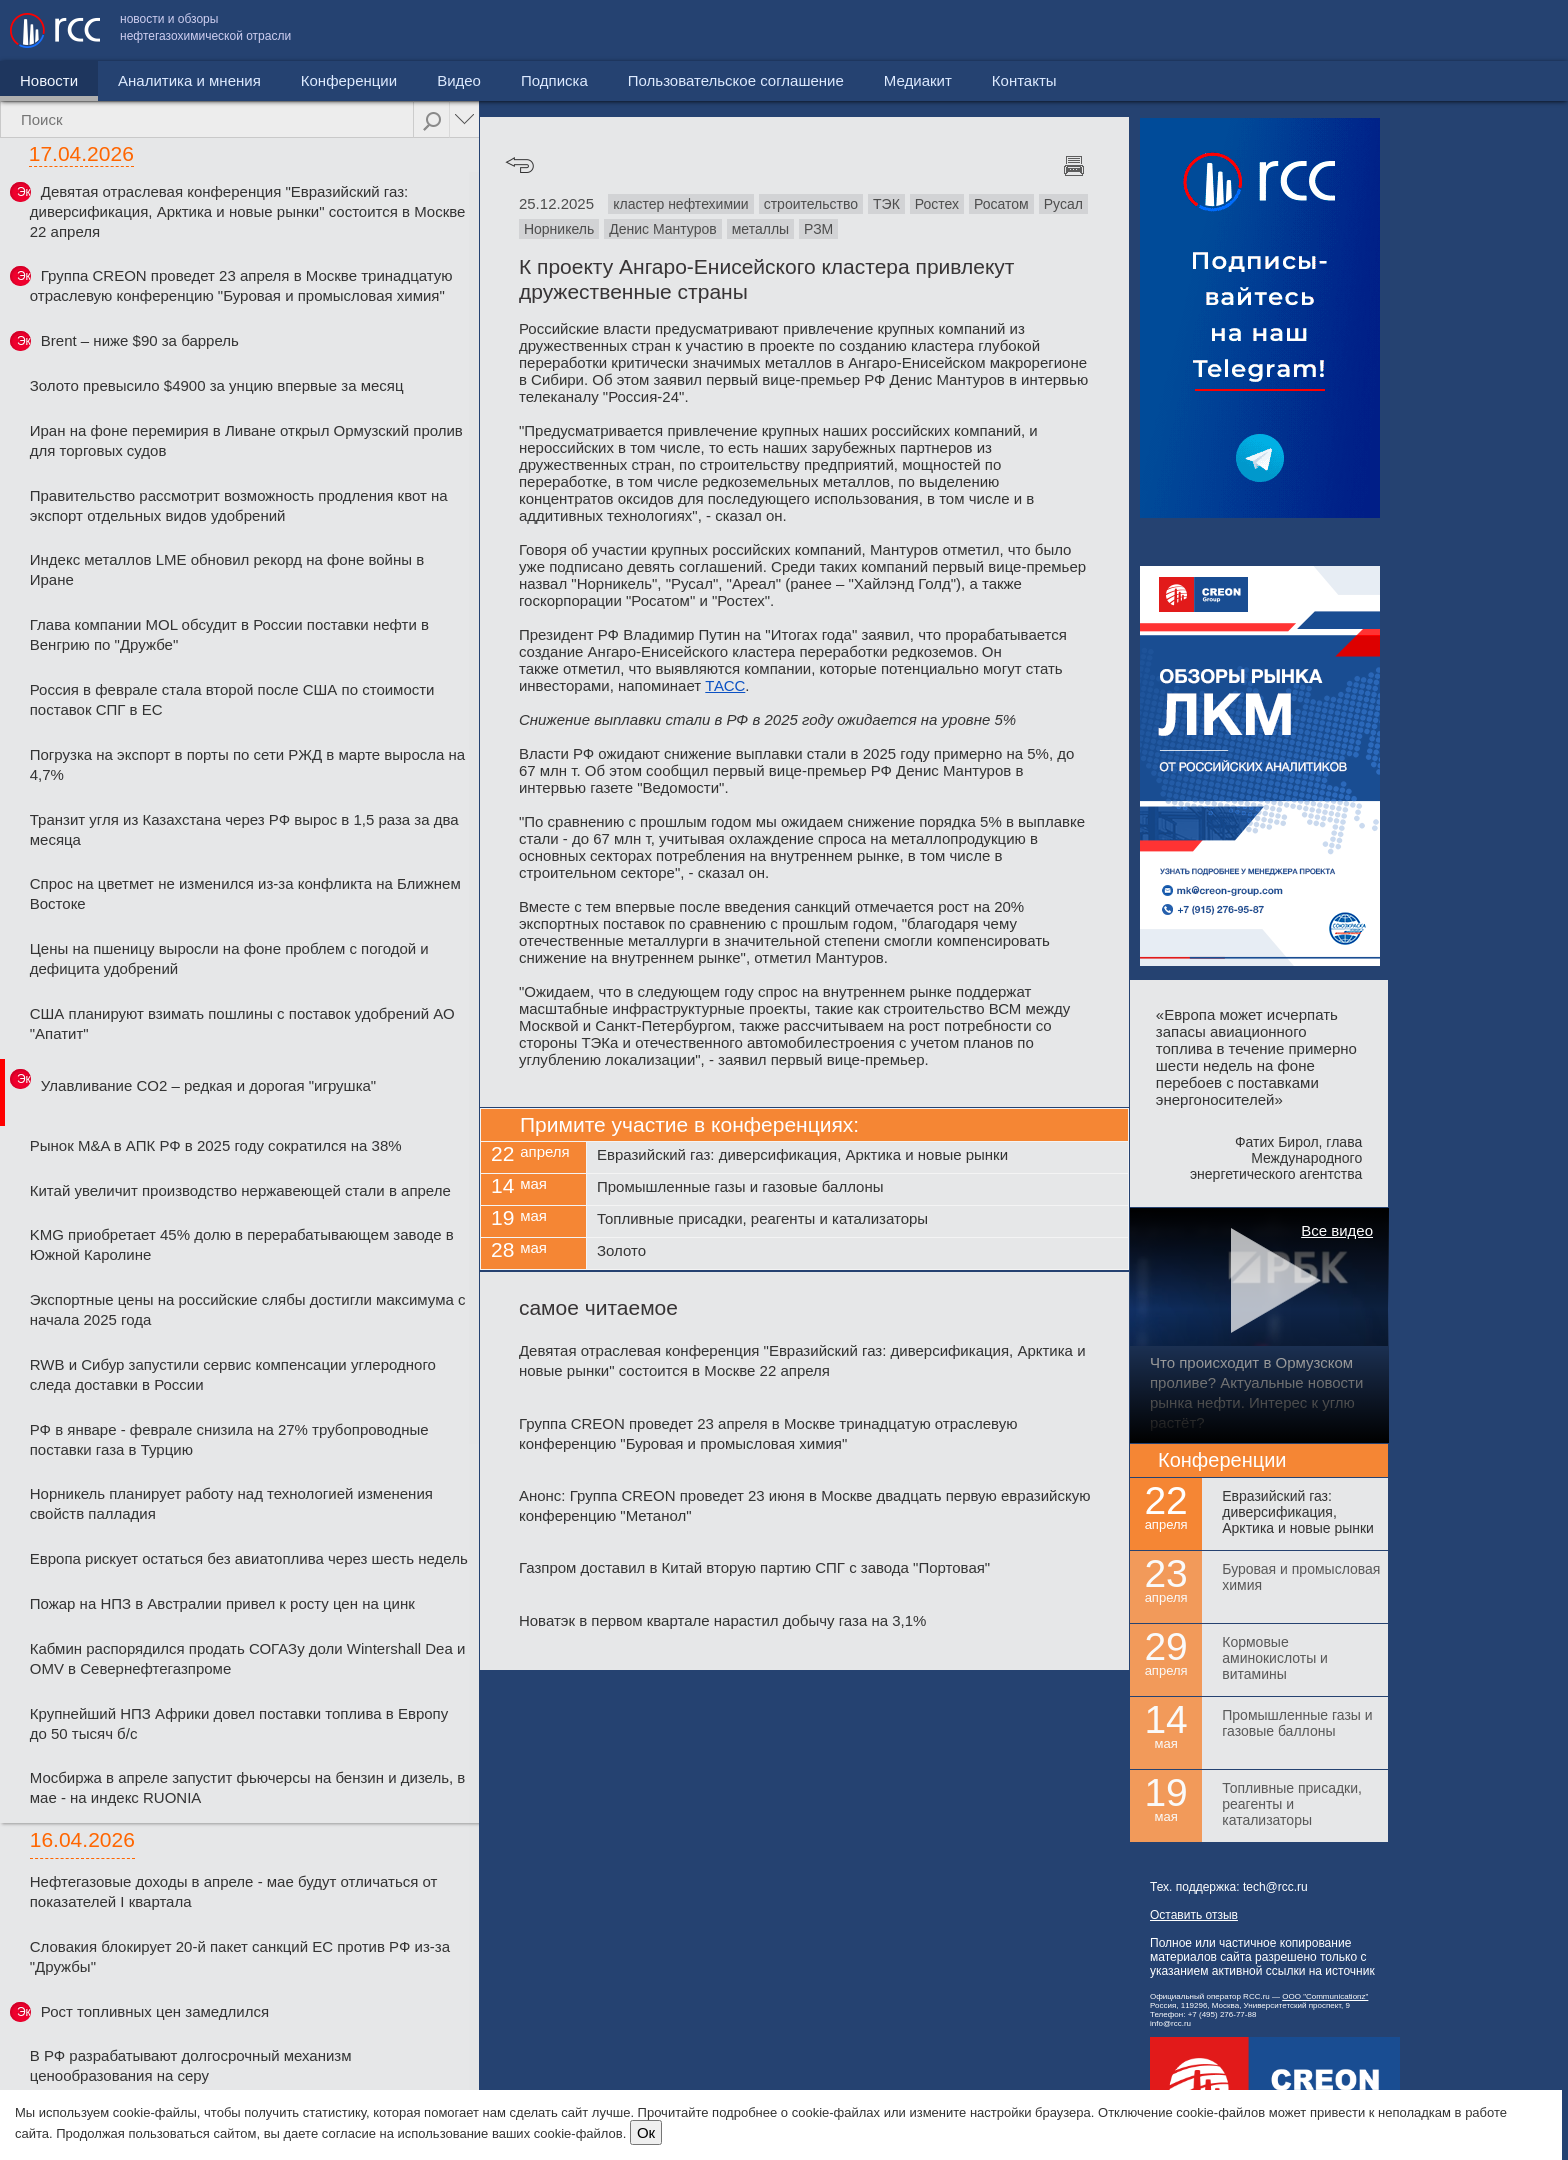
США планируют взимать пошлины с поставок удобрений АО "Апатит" (242, 1023)
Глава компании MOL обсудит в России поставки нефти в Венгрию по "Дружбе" (229, 634)
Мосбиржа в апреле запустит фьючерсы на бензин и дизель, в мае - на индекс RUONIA (248, 1787)
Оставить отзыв (1194, 1915)
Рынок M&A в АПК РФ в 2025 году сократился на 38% (216, 1145)
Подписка (554, 80)
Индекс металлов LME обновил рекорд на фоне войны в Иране (227, 569)
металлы (760, 229)
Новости (49, 80)
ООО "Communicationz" (1325, 1996)
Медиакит (1409, 30)
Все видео (1337, 1230)
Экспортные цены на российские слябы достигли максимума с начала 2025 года (248, 1309)
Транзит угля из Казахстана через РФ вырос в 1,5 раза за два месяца (244, 829)
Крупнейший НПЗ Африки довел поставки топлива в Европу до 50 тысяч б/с (239, 1723)
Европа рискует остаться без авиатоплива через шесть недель (249, 1558)
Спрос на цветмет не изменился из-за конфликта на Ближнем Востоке (245, 893)
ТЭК (886, 204)
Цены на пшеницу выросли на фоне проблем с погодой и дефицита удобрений (229, 958)
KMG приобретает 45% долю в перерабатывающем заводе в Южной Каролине (242, 1244)
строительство (811, 204)
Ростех (937, 204)
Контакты (1515, 30)
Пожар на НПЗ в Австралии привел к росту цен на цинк (222, 1603)
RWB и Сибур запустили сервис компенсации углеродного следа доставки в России (233, 1374)
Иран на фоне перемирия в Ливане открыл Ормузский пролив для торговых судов (246, 440)
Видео (459, 80)
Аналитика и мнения (189, 80)
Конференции (349, 80)
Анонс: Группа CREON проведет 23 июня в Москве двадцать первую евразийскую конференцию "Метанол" (805, 1505)
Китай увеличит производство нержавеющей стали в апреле (240, 1190)
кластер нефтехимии (681, 204)
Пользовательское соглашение (1227, 30)
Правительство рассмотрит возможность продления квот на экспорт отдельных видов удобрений (239, 505)
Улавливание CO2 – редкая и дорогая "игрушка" (208, 1085)
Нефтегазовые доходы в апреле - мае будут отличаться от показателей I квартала (234, 1891)
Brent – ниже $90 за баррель (140, 340)
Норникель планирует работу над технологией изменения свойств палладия (231, 1503)
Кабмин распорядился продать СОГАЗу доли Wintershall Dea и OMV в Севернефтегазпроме (248, 1658)
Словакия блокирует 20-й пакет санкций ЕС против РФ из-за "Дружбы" (240, 1956)
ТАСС (725, 685)
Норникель (559, 229)
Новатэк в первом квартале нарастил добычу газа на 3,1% (722, 1620)
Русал (1063, 204)
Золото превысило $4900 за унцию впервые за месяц (217, 385)
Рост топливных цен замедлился (155, 2011)
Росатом (1001, 204)
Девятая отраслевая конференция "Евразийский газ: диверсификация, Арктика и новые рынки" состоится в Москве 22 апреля (248, 211)
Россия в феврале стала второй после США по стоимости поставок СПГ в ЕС (232, 699)
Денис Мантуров (662, 229)
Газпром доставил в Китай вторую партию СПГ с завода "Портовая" (754, 1567)
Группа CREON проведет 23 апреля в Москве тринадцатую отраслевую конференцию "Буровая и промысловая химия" (241, 285)
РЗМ (818, 229)
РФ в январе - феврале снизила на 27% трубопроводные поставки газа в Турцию (229, 1439)
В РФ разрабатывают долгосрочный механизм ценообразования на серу (191, 2065)
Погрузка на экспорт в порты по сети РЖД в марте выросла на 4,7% (247, 764)
